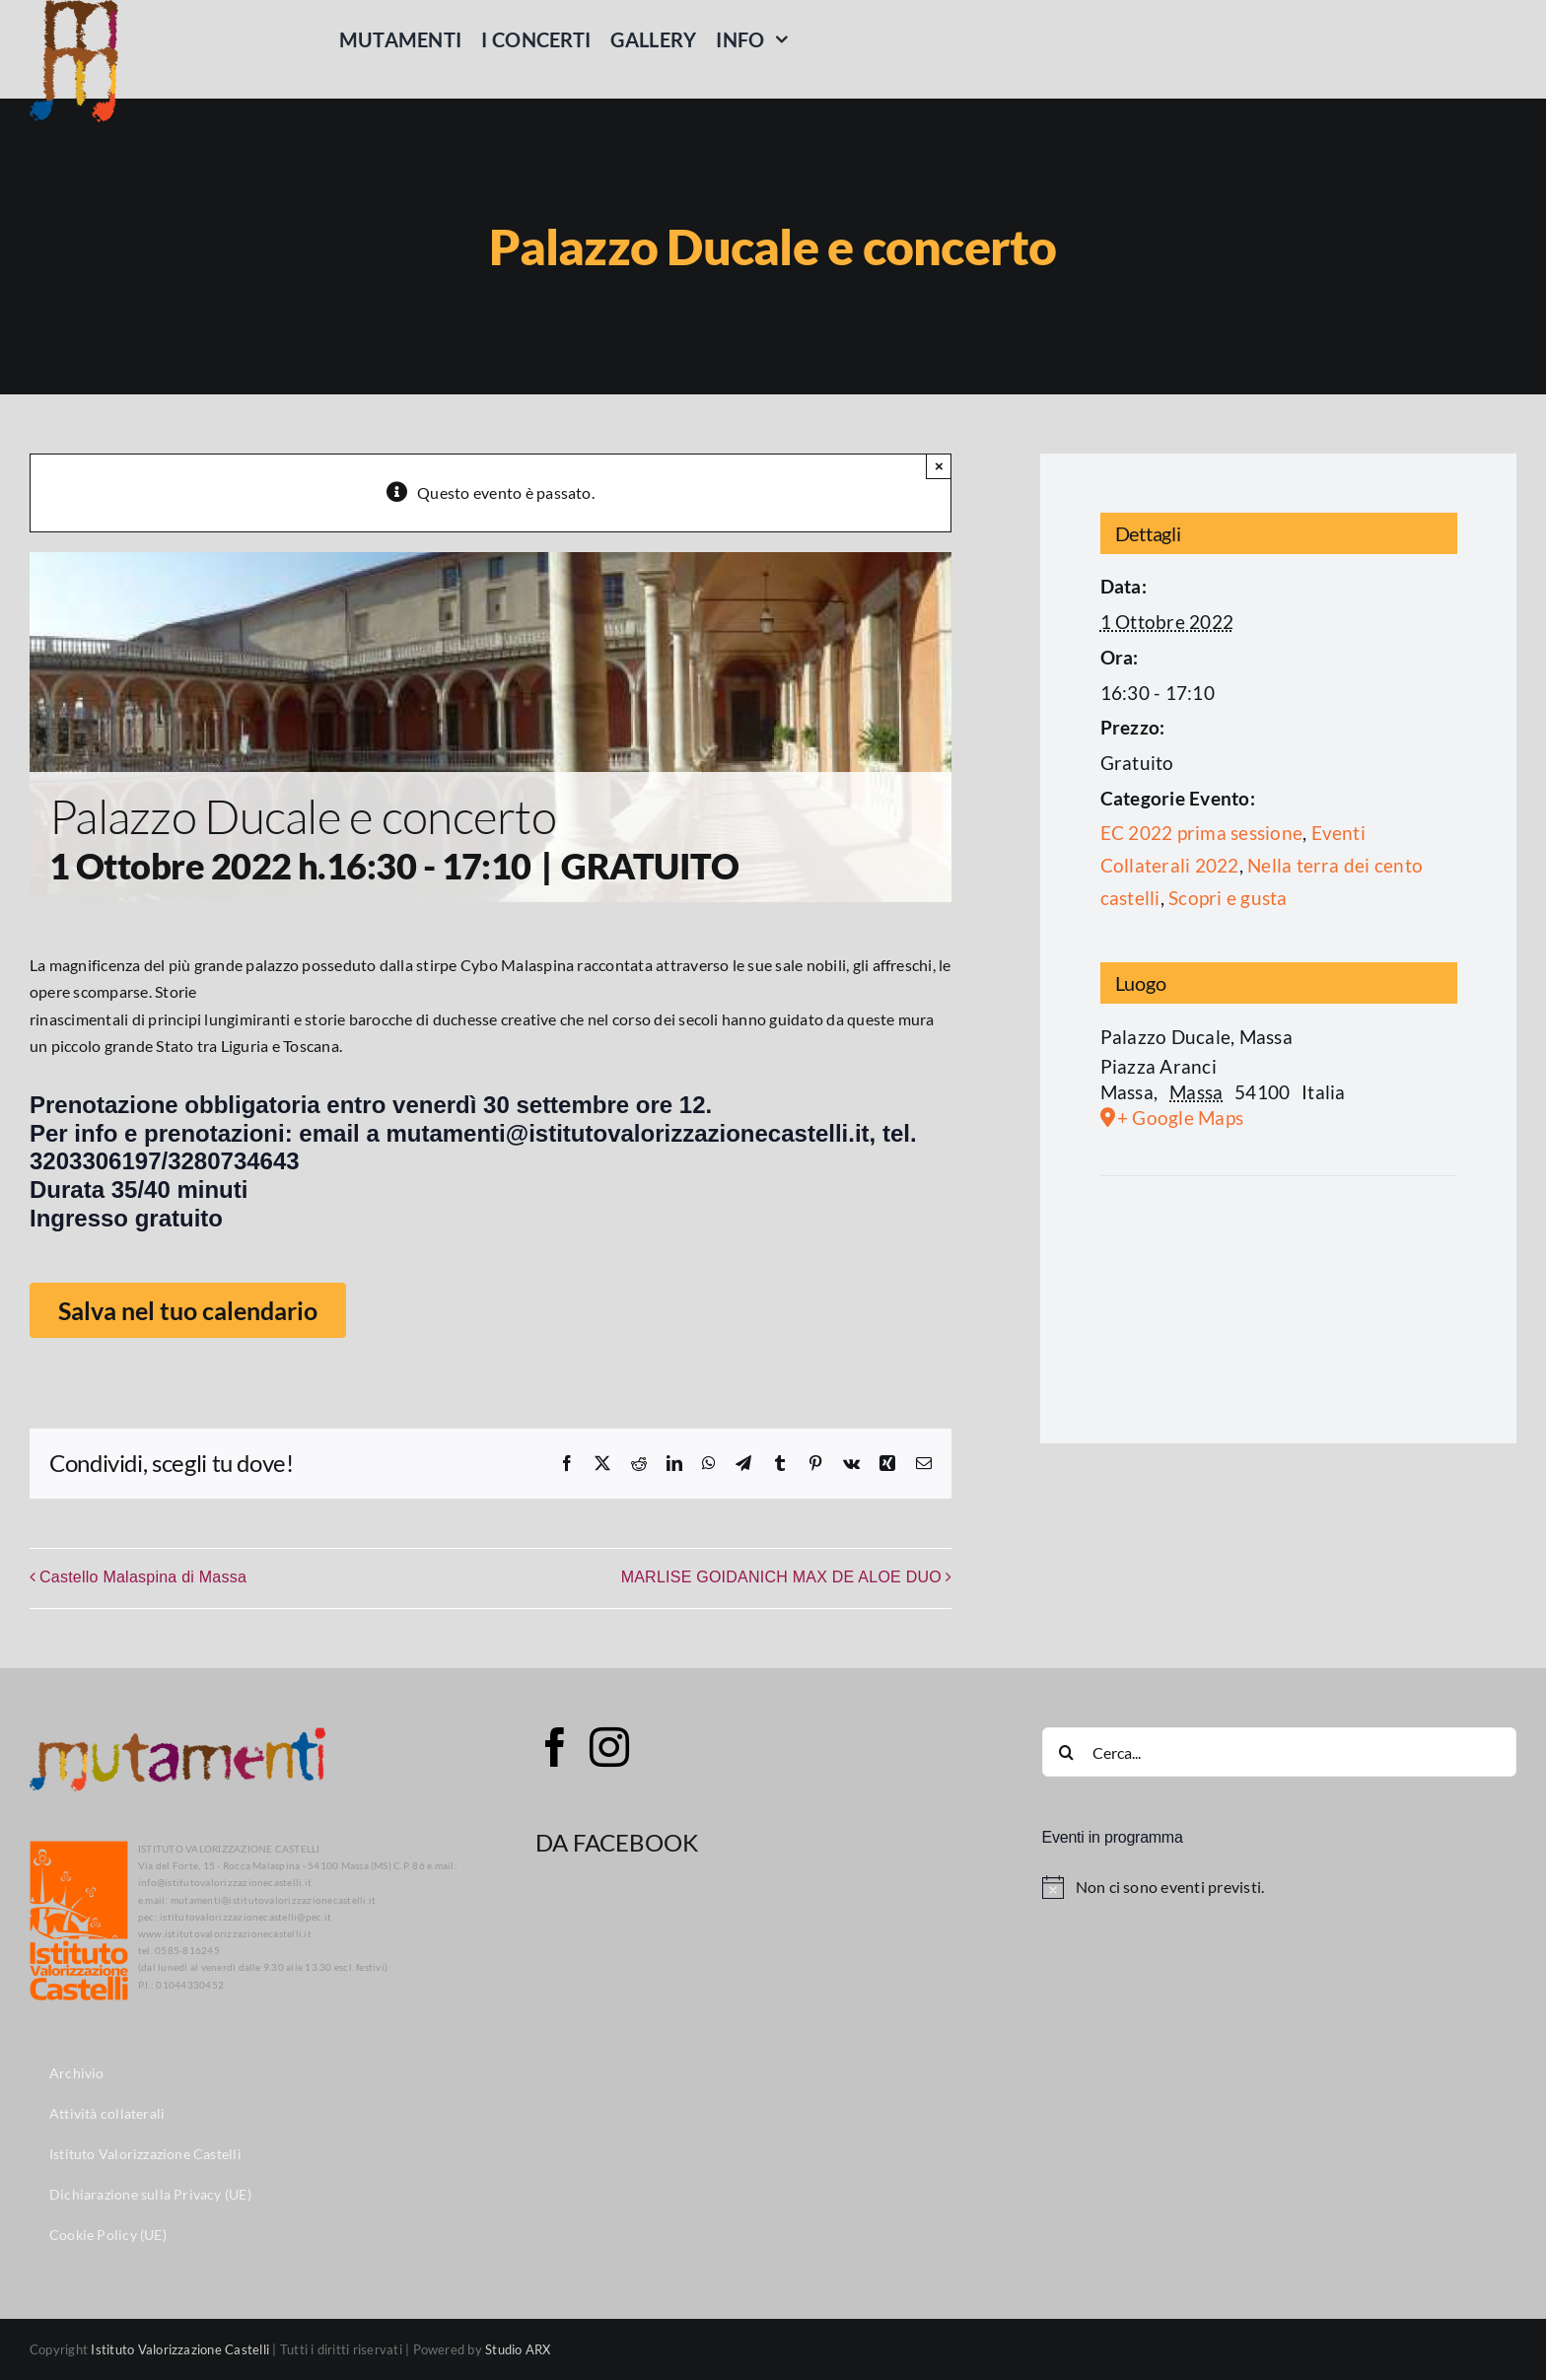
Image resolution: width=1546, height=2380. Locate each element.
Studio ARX (517, 2349)
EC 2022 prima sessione (1201, 832)
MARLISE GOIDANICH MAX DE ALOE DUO (781, 1577)
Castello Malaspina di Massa (142, 1577)
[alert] (1279, 1887)
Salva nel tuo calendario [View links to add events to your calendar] (187, 1310)
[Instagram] (609, 1747)
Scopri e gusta (1227, 897)
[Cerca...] (1279, 1752)
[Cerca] (1066, 1752)
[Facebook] (555, 1747)
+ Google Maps (1180, 1117)
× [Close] (939, 465)
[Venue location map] (1278, 1304)
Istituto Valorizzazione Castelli (180, 2349)
